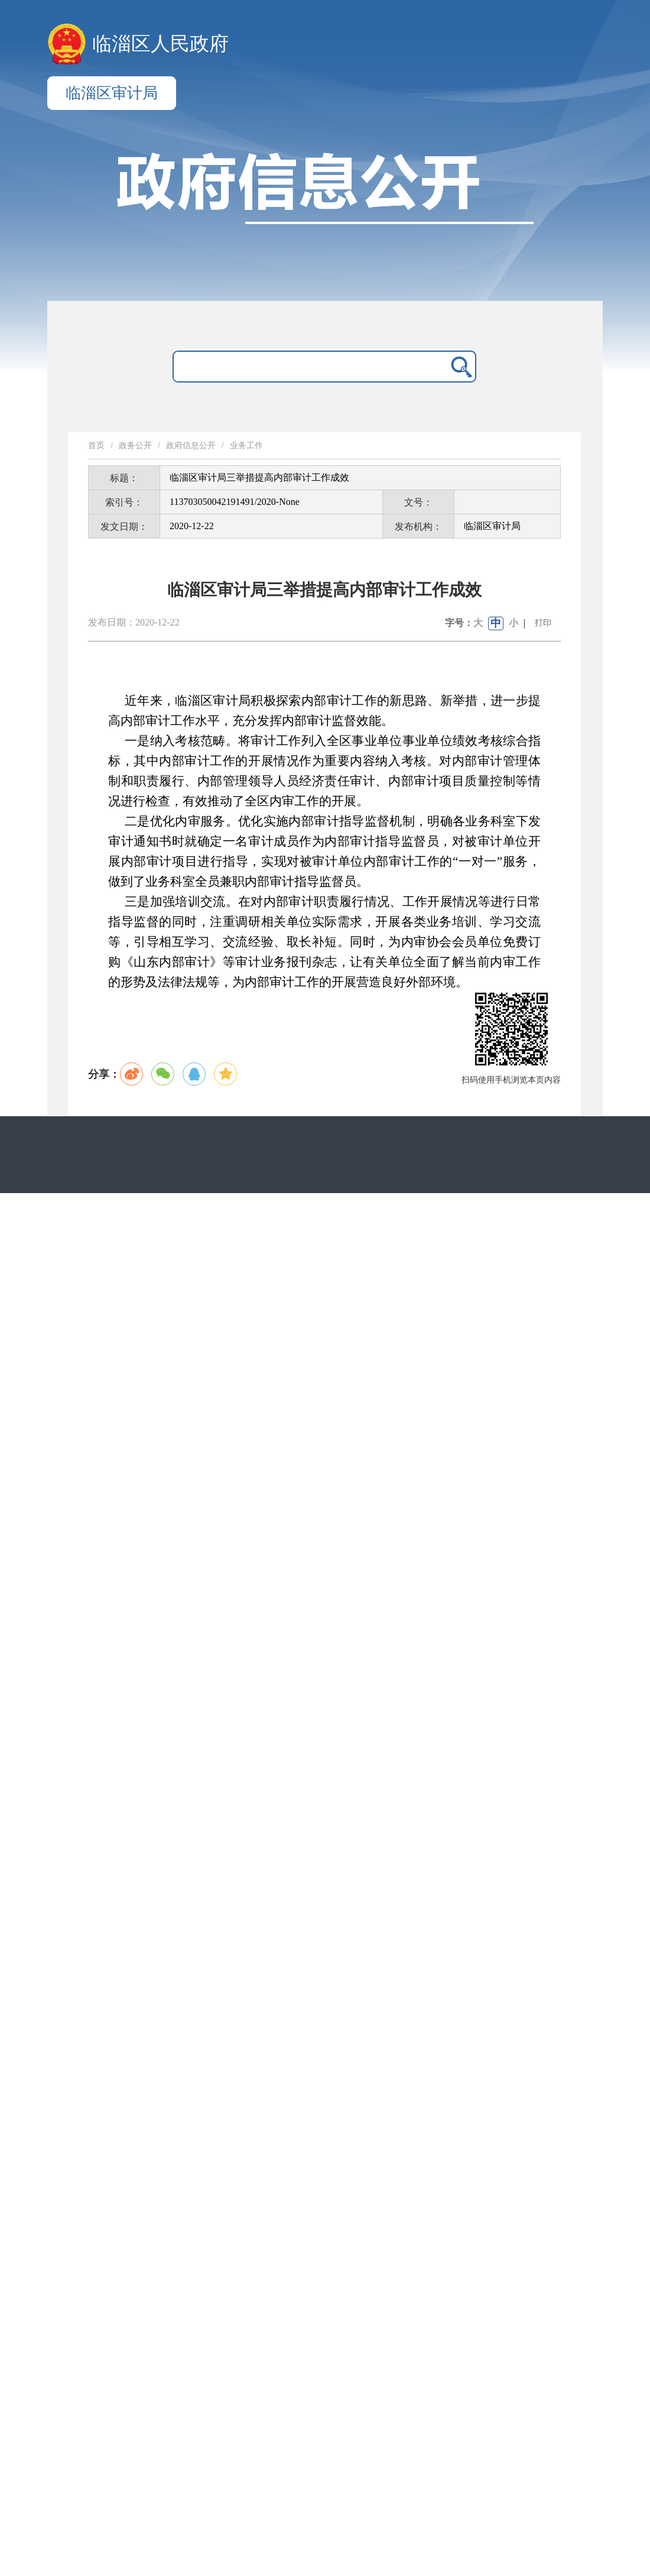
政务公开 (135, 445)
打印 (543, 622)
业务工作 (246, 445)
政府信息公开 (191, 445)
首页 (96, 445)
